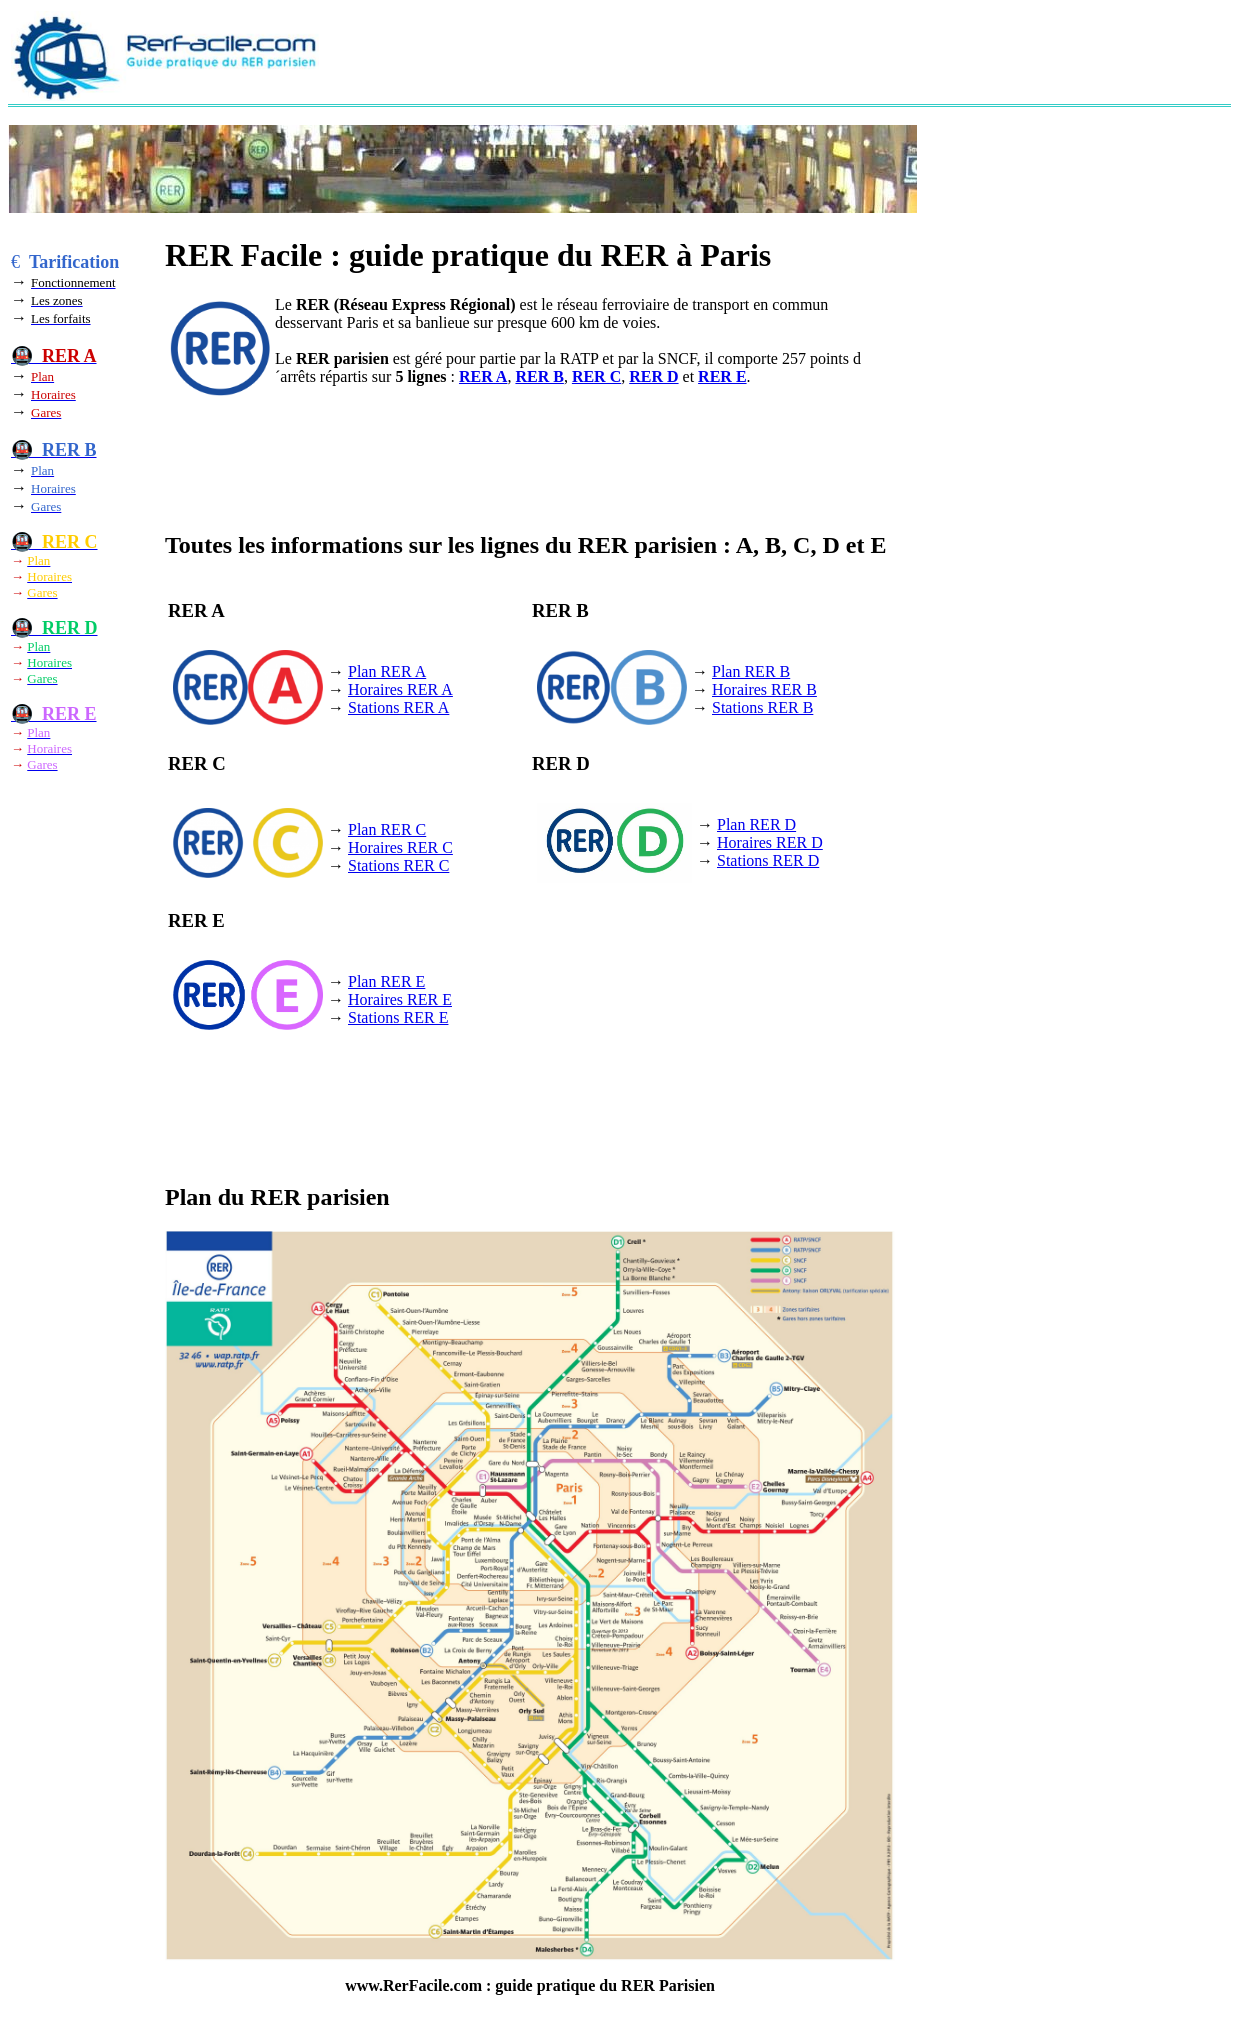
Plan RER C (387, 829)
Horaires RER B (764, 689)
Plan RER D (756, 824)
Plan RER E (386, 981)
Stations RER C (398, 865)
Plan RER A (387, 671)
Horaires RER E (400, 999)
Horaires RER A (400, 689)
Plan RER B (751, 671)
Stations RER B (762, 707)
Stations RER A (398, 707)
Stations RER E (398, 1017)
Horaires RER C (400, 847)
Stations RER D (768, 860)
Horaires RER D (770, 842)
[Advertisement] (729, 56)
